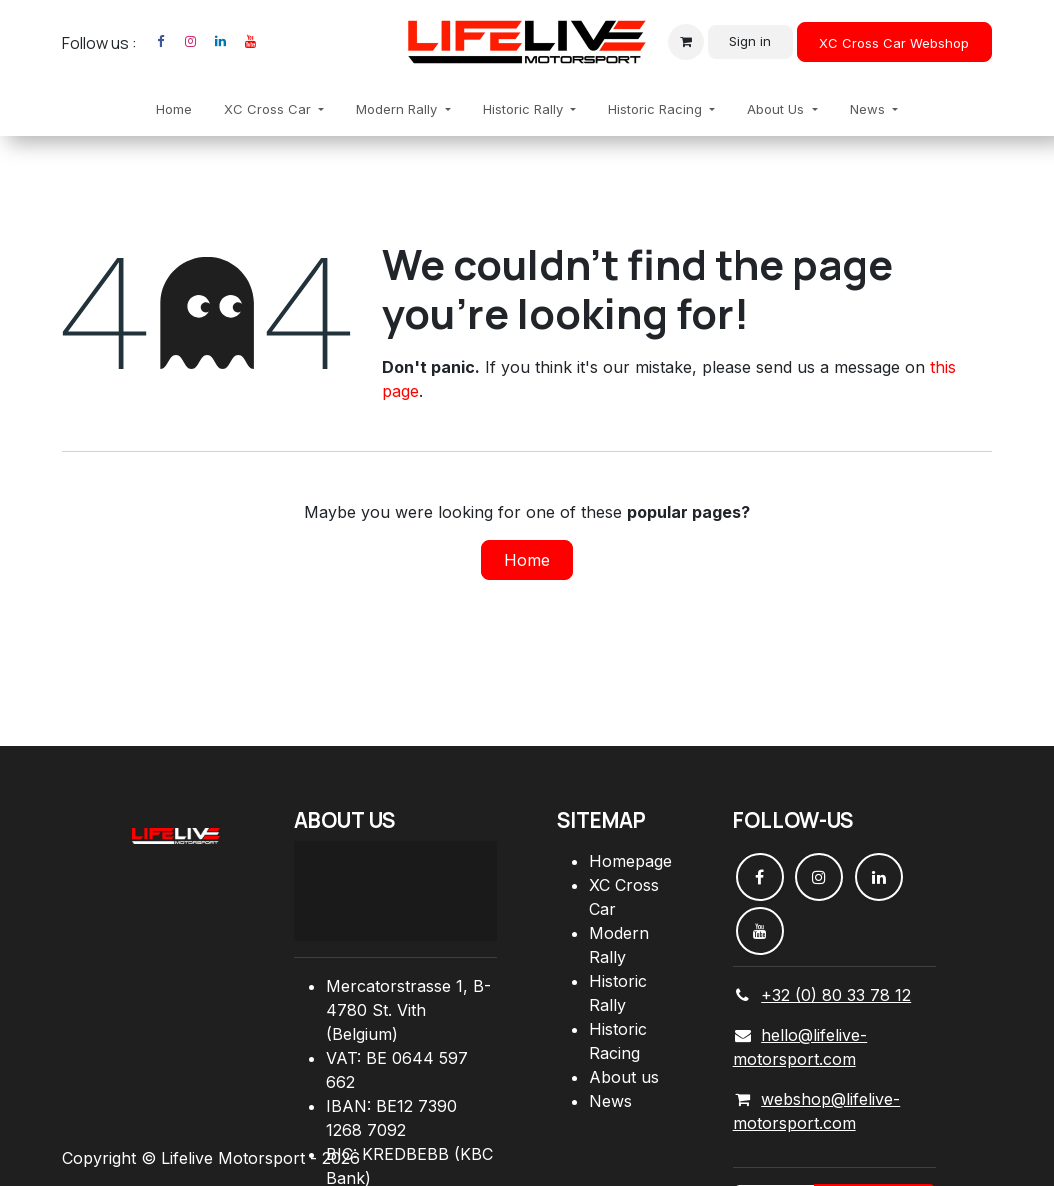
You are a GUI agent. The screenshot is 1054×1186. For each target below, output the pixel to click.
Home (527, 560)
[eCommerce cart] (686, 42)
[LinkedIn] (220, 42)
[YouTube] (250, 42)
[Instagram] (190, 42)
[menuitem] (174, 110)
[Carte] (396, 891)
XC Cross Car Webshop (894, 43)
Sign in (750, 41)
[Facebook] (160, 42)
